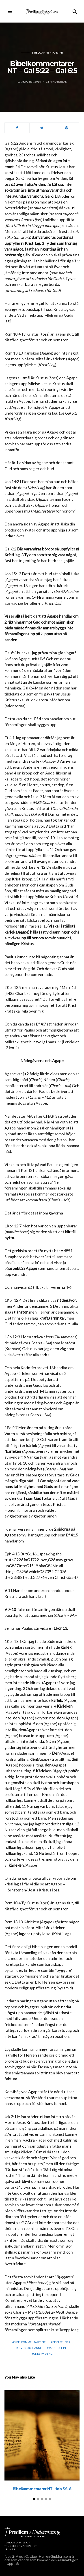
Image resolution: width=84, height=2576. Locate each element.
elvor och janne (30, 2348)
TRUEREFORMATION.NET (20, 2546)
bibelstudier (61, 2342)
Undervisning (43, 2353)
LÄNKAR (9, 2549)
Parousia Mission (17, 2542)
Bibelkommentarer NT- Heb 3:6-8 (42, 2489)
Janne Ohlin (57, 2348)
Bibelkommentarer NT (47, 52)
